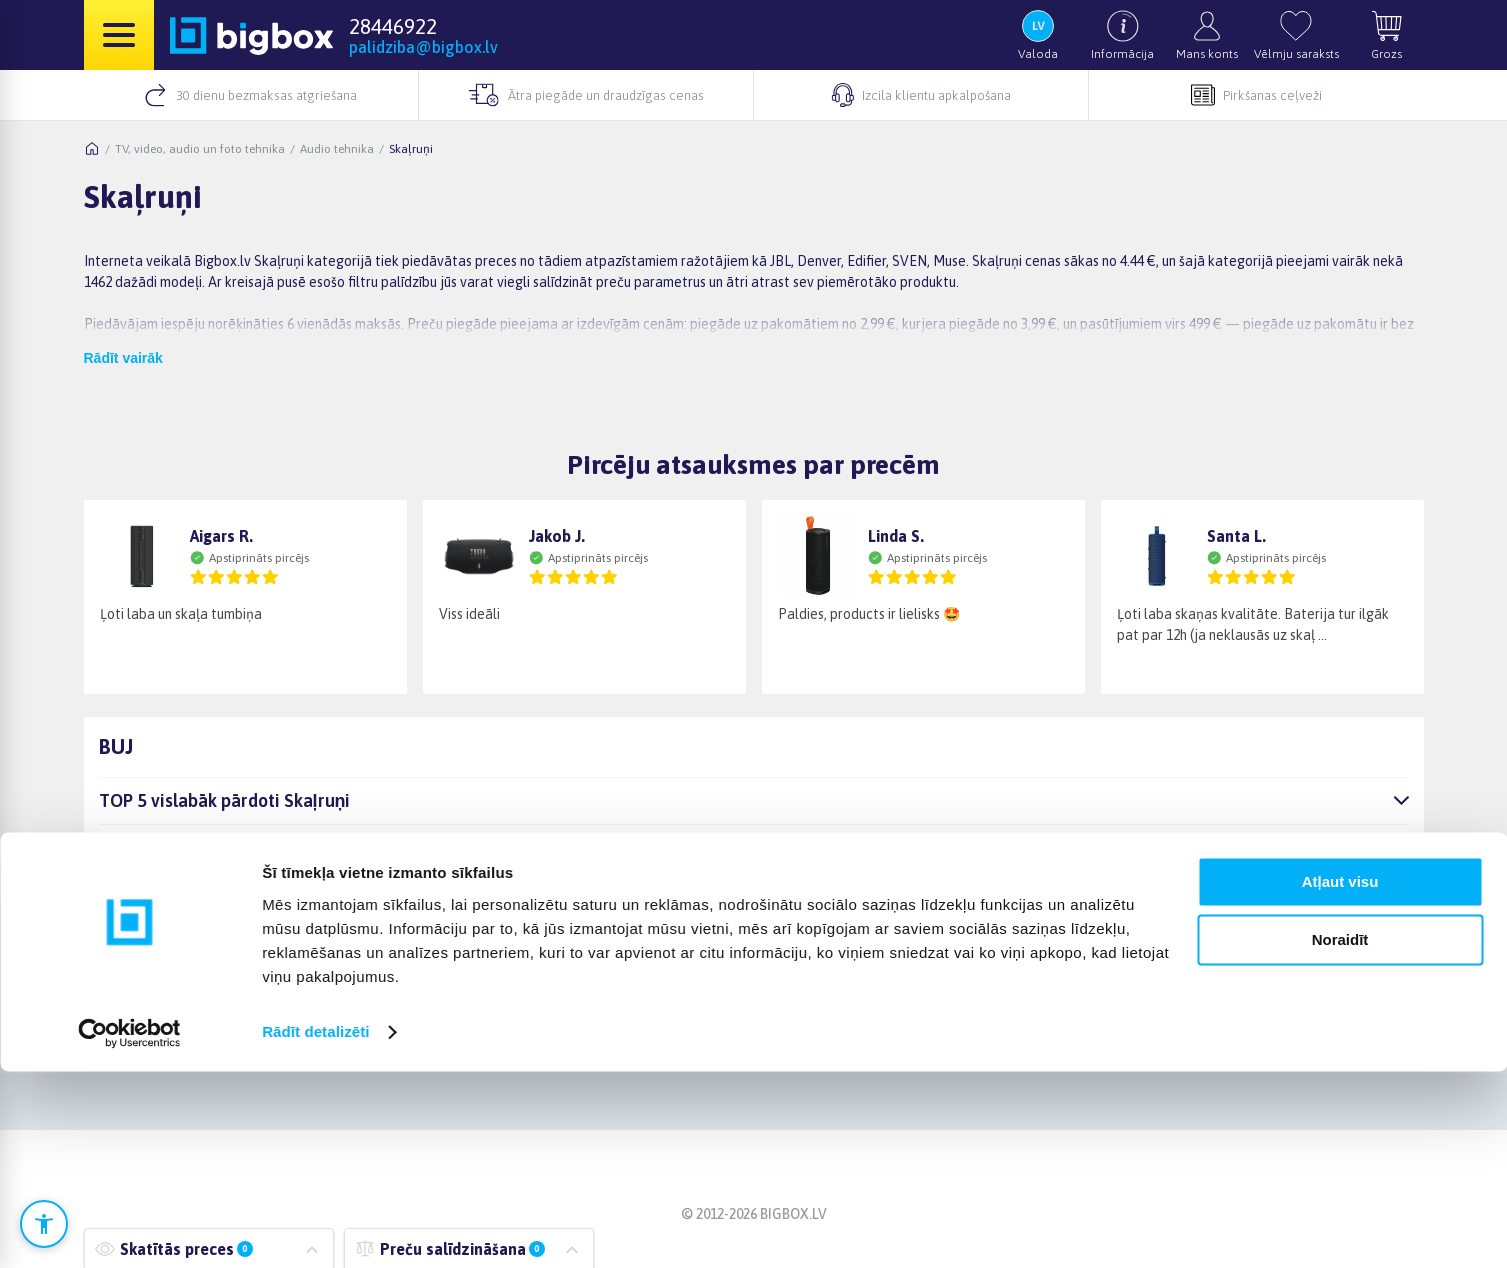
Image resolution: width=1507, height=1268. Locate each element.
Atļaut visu (1340, 1078)
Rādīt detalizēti (315, 1228)
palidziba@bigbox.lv (423, 47)
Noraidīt (1340, 1136)
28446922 (393, 26)
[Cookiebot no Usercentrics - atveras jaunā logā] (129, 1229)
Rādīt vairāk (123, 358)
